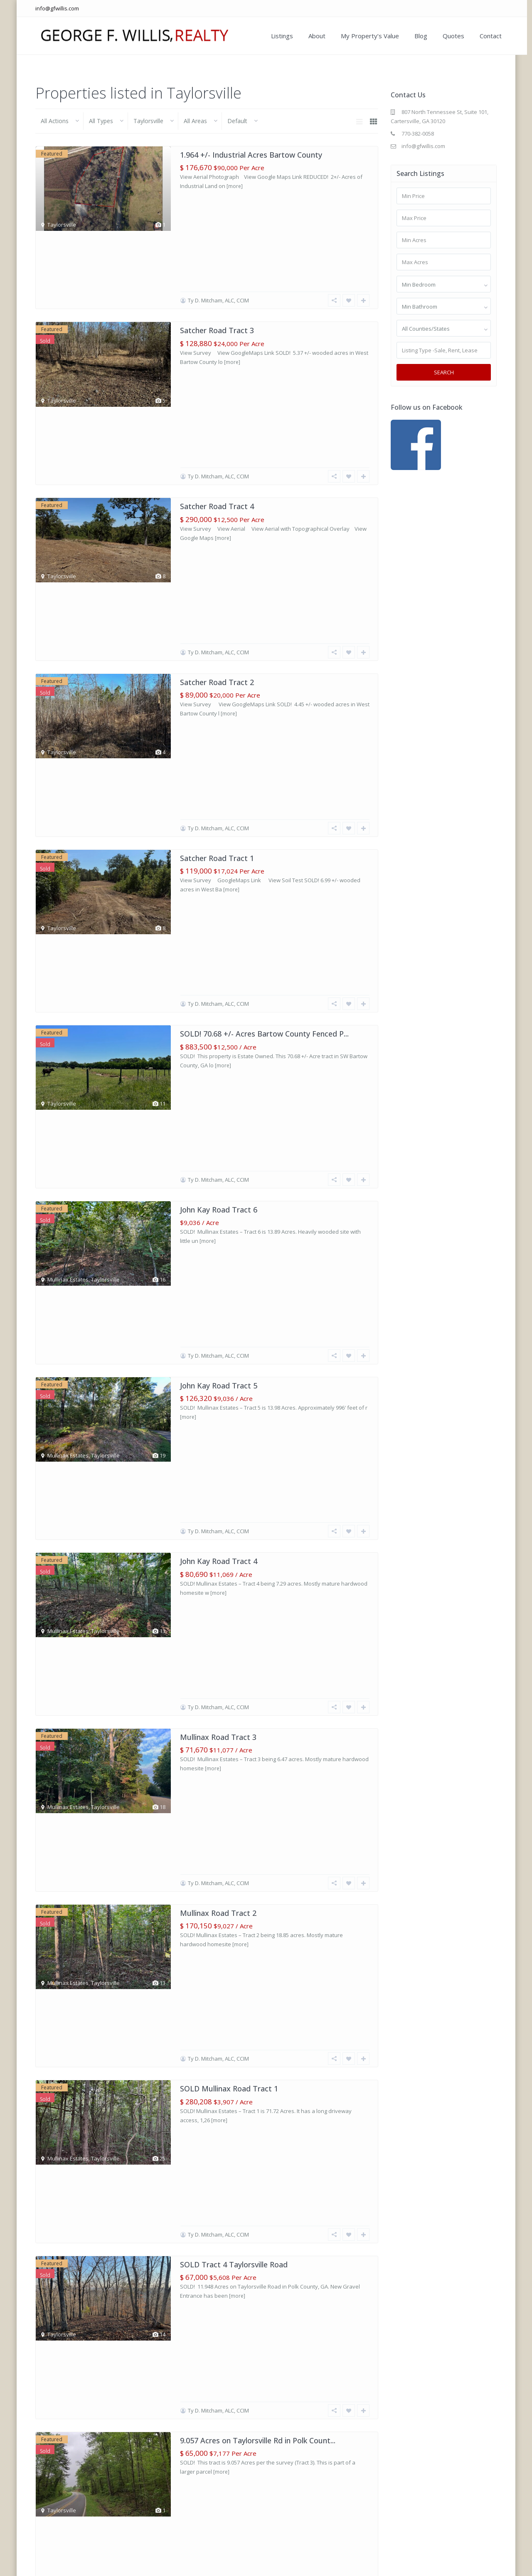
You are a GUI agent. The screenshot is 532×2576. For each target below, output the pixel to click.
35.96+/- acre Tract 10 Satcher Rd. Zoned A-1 (258, 1817)
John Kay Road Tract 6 (218, 741)
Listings (276, 36)
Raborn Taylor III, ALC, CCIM (221, 1787)
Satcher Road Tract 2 (217, 448)
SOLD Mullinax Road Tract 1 (229, 1230)
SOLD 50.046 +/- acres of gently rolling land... (257, 1523)
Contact (485, 36)
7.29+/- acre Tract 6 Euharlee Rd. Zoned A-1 (255, 2208)
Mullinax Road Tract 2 (218, 1132)
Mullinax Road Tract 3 (218, 1034)
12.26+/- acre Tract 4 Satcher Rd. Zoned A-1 (256, 2012)
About (311, 36)
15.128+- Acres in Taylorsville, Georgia (245, 1621)
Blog (415, 36)
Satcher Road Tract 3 (217, 252)
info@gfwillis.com (57, 8)
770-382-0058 (417, 133)
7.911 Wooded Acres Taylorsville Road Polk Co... (262, 2403)
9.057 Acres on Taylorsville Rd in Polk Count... (257, 1425)
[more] (235, 186)
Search (444, 372)
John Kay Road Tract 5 (218, 839)
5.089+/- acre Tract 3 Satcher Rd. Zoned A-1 (256, 2110)
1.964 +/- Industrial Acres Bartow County (251, 155)
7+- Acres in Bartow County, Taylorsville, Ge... (258, 1719)
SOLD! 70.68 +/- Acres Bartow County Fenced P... (264, 643)
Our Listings (343, 2563)
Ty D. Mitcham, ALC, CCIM (218, 222)
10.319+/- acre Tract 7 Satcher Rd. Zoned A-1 (258, 1915)
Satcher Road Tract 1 (217, 546)
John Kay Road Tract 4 (218, 937)
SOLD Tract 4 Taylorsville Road (234, 1328)
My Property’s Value (364, 36)
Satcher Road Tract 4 (217, 350)
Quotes (447, 36)
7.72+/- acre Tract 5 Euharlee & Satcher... (251, 2306)
